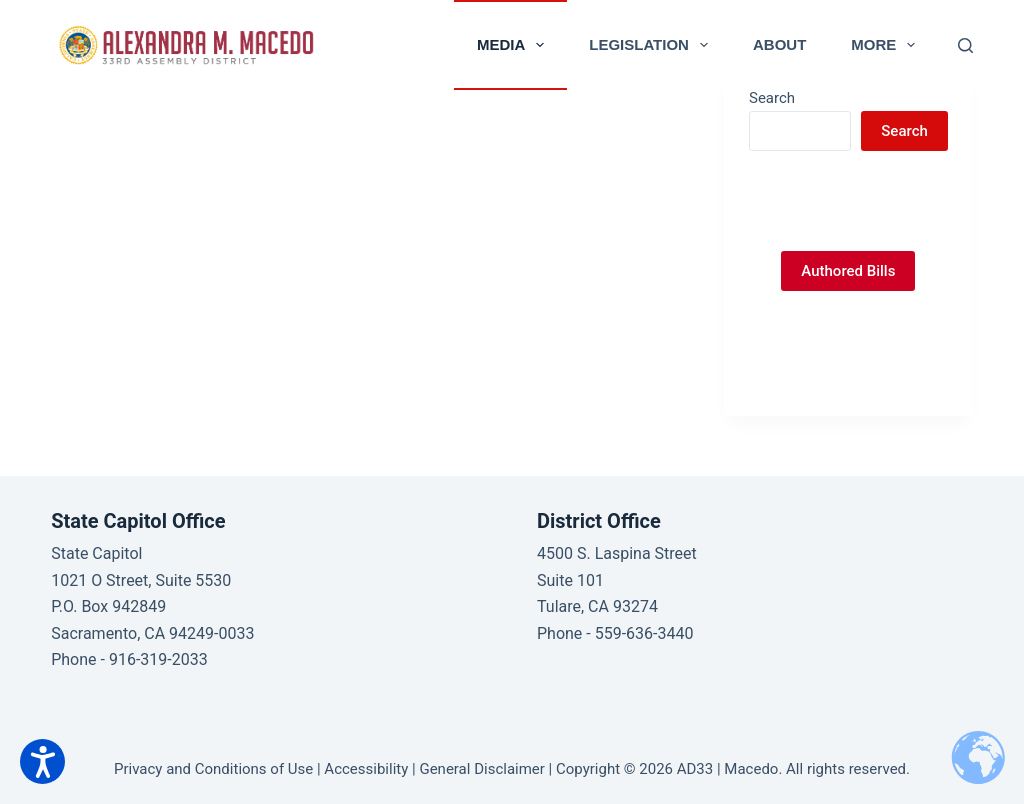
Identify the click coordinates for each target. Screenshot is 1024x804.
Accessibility (366, 769)
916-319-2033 (158, 659)
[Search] (965, 45)
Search (772, 98)
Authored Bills (848, 271)
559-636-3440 (644, 633)
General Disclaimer (481, 769)
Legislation (652, 45)
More (887, 45)
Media (514, 45)
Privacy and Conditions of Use (213, 769)
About (779, 44)
